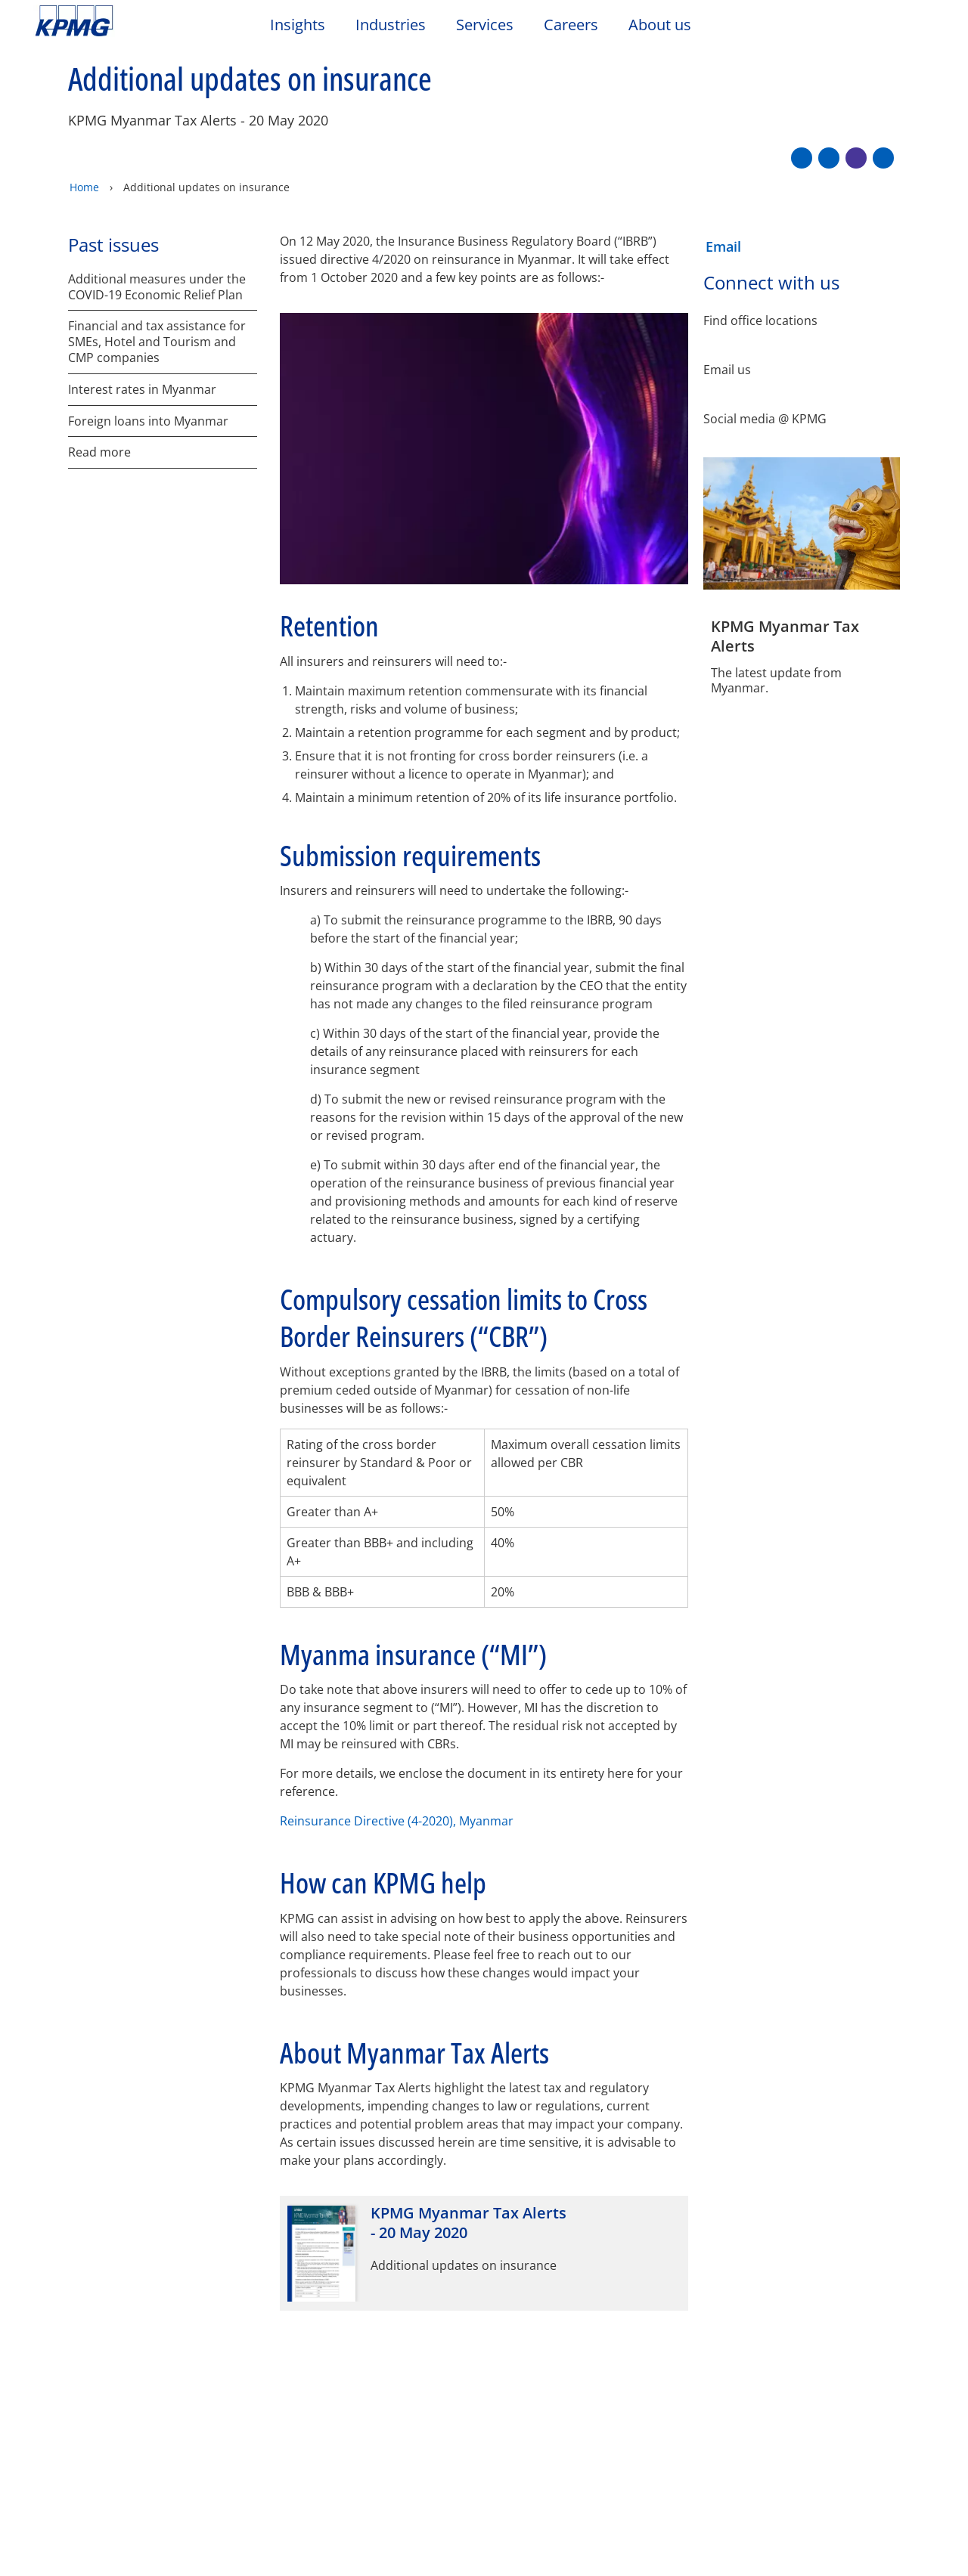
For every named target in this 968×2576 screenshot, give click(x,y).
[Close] (943, 2530)
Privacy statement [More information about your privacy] (314, 2550)
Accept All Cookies (848, 2532)
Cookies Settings (628, 2532)
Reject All (736, 2532)
